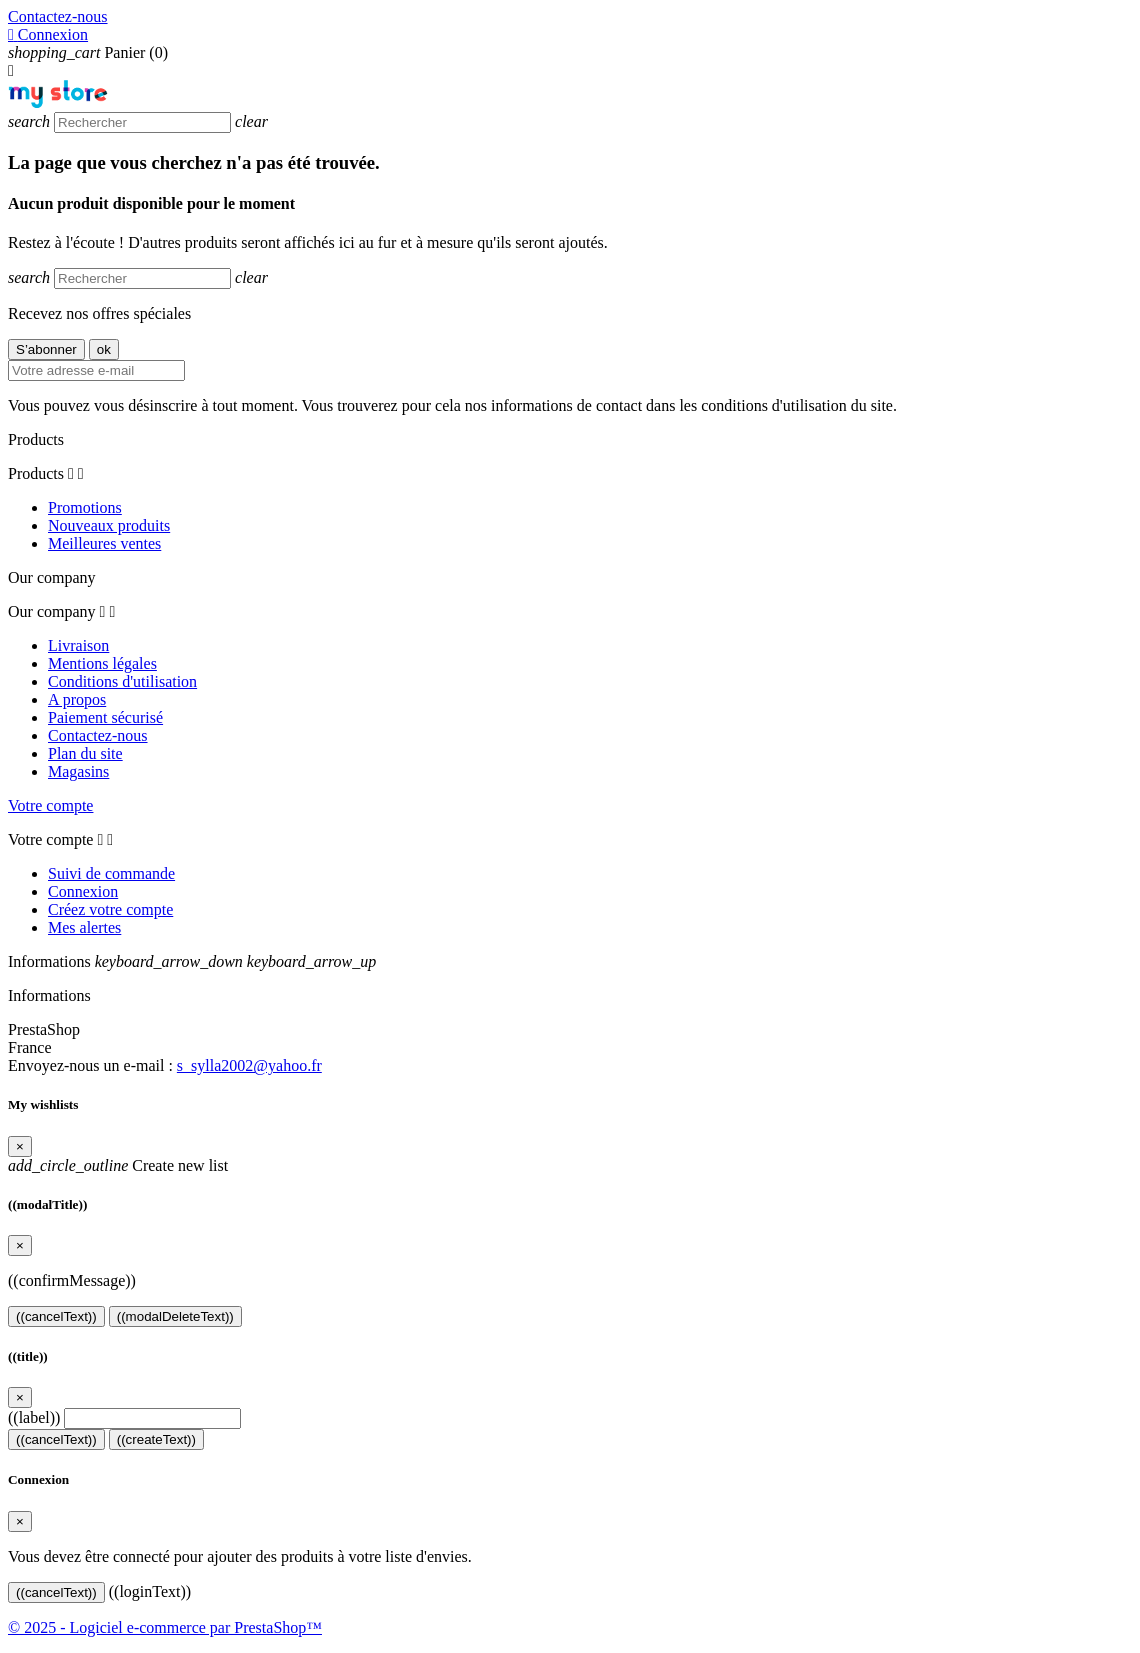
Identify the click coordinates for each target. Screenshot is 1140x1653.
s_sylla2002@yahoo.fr (249, 1065)
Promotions (85, 507)
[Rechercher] (142, 122)
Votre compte (50, 805)
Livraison (78, 645)
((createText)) (156, 1439)
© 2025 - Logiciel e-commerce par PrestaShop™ (165, 1627)
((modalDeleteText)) (175, 1316)
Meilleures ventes (104, 543)
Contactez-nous (58, 16)
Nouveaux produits (109, 525)
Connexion (83, 891)
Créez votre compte (110, 909)
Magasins (78, 771)
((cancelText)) (56, 1316)
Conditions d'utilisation (122, 681)
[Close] (20, 1146)
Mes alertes (84, 927)
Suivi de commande (111, 873)
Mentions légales (102, 663)
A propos (77, 699)
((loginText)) (150, 1591)
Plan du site (85, 753)
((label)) (34, 1417)
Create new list (118, 1165)
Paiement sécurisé (105, 717)
